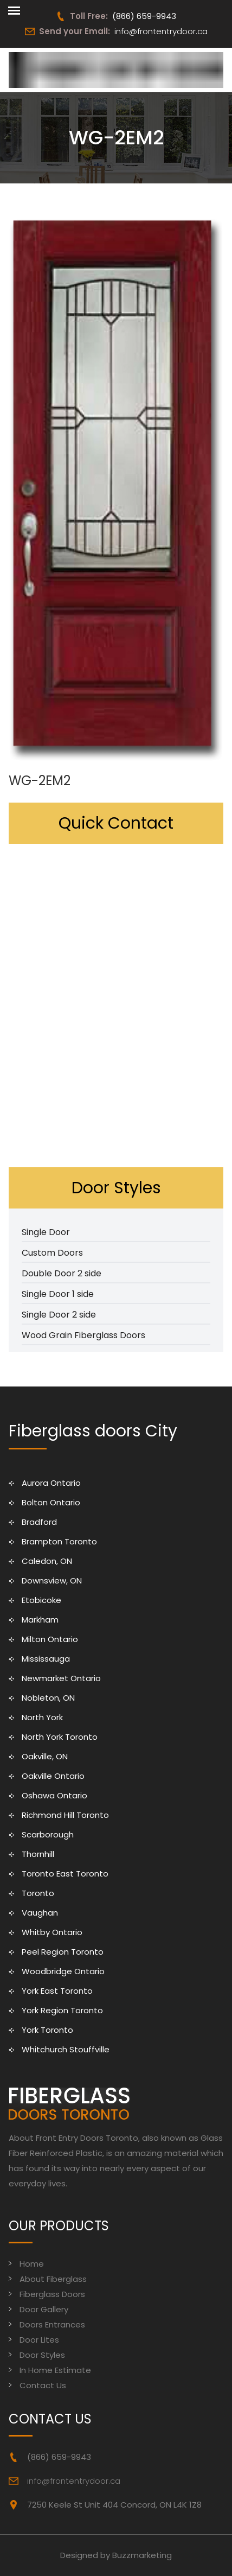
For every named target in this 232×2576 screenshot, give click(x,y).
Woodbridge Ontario (63, 1971)
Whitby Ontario (52, 1932)
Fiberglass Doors (52, 2294)
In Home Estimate (55, 2370)
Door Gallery (44, 2309)
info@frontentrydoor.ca (161, 31)
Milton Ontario (50, 1639)
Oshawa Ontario (54, 1795)
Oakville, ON (45, 1756)
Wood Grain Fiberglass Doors (83, 1335)
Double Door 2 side (61, 1273)
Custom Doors (52, 1252)
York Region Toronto (62, 2010)
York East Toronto (57, 1990)
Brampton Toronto (59, 1541)
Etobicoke (41, 1600)
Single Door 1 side (58, 1294)
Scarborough (48, 1834)
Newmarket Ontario (61, 1678)
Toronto (38, 1893)
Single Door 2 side (59, 1314)
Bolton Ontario (51, 1502)
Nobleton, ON (48, 1697)
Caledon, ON (47, 1561)
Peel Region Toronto (63, 1951)
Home (32, 2263)
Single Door (46, 1232)
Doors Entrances (52, 2324)
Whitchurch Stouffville (65, 2049)
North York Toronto (60, 1736)
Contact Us (43, 2385)
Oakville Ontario (53, 1776)
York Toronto (47, 2030)
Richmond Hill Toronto (65, 1815)
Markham (40, 1619)
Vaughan (40, 1912)
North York (42, 1717)
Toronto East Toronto (65, 1873)
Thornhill (38, 1854)
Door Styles (42, 2355)
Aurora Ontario (51, 1483)
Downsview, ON (52, 1580)
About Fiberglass (53, 2279)
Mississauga (46, 1658)
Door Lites (39, 2339)
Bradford (39, 1522)
